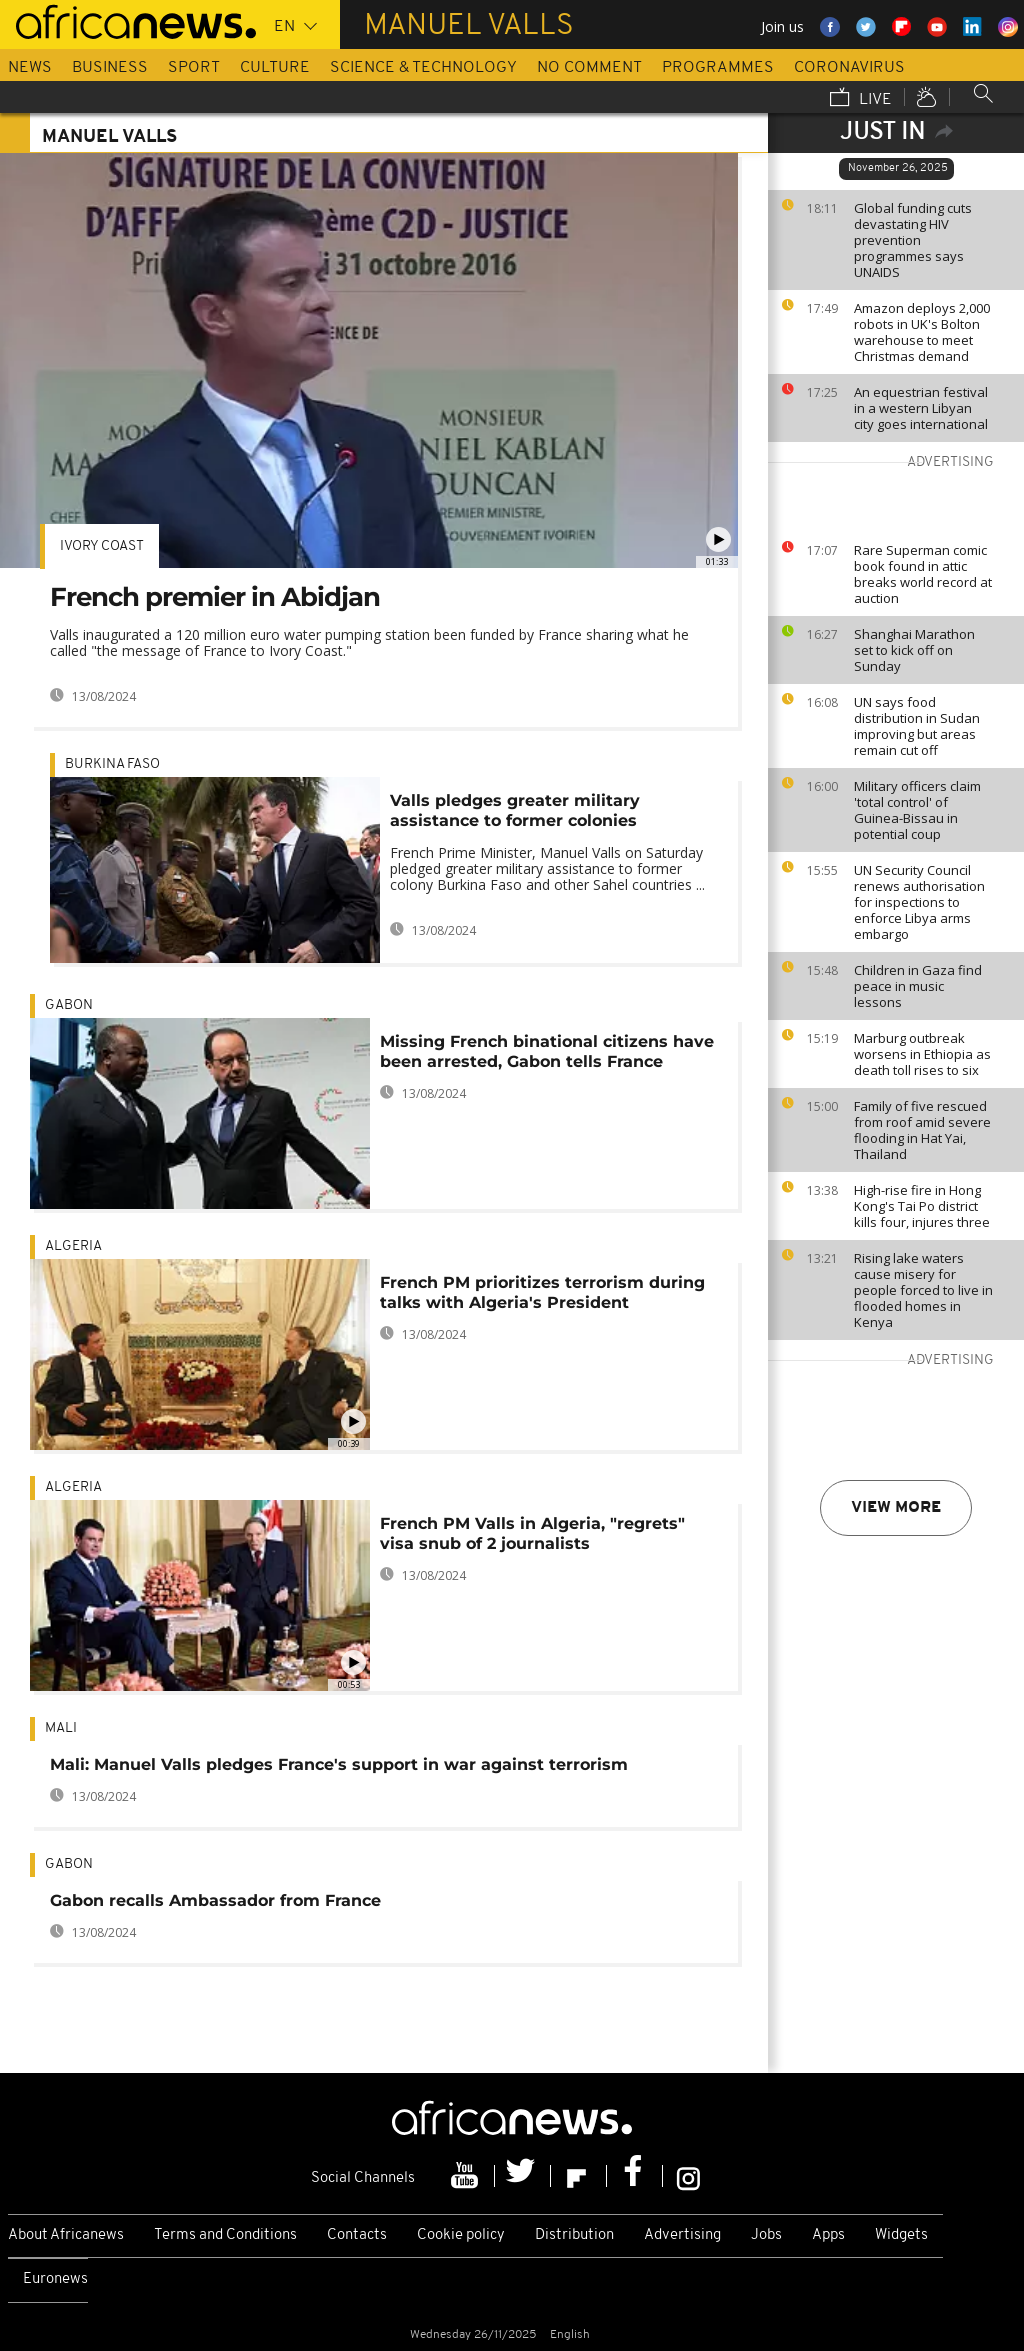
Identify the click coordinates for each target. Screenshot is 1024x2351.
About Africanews (66, 2235)
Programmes (718, 68)
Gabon (69, 1005)
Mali (61, 1728)
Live (861, 99)
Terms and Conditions (225, 2235)
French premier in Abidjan (215, 597)
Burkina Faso (112, 764)
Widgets (901, 2235)
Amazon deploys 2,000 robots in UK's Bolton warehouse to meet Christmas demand (922, 332)
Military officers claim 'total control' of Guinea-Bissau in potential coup (917, 810)
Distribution (574, 2235)
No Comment (589, 68)
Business (110, 68)
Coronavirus (849, 68)
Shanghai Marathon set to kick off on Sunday (914, 650)
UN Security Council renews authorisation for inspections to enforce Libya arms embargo (919, 902)
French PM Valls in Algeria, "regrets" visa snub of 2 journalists (532, 1533)
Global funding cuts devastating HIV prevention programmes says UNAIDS (913, 240)
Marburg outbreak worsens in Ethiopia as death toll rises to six (922, 1054)
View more (896, 1508)
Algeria (73, 1246)
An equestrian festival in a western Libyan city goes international (921, 408)
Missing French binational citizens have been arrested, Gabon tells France (547, 1051)
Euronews (55, 2279)
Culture (275, 68)
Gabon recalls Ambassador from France (215, 1900)
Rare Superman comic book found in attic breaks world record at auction (923, 574)
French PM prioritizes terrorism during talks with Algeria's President (542, 1292)
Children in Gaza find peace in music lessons (918, 986)
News (30, 68)
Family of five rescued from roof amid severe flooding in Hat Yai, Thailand (922, 1130)
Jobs (766, 2235)
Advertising (682, 2235)
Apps (828, 2235)
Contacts (357, 2235)
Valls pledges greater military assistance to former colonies (515, 810)
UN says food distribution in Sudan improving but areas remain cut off (917, 726)
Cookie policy (461, 2235)
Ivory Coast (102, 546)
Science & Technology (423, 68)
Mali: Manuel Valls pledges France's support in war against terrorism (339, 1764)
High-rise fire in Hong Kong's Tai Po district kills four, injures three (922, 1206)
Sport (194, 68)
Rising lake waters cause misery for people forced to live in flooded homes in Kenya (923, 1290)
